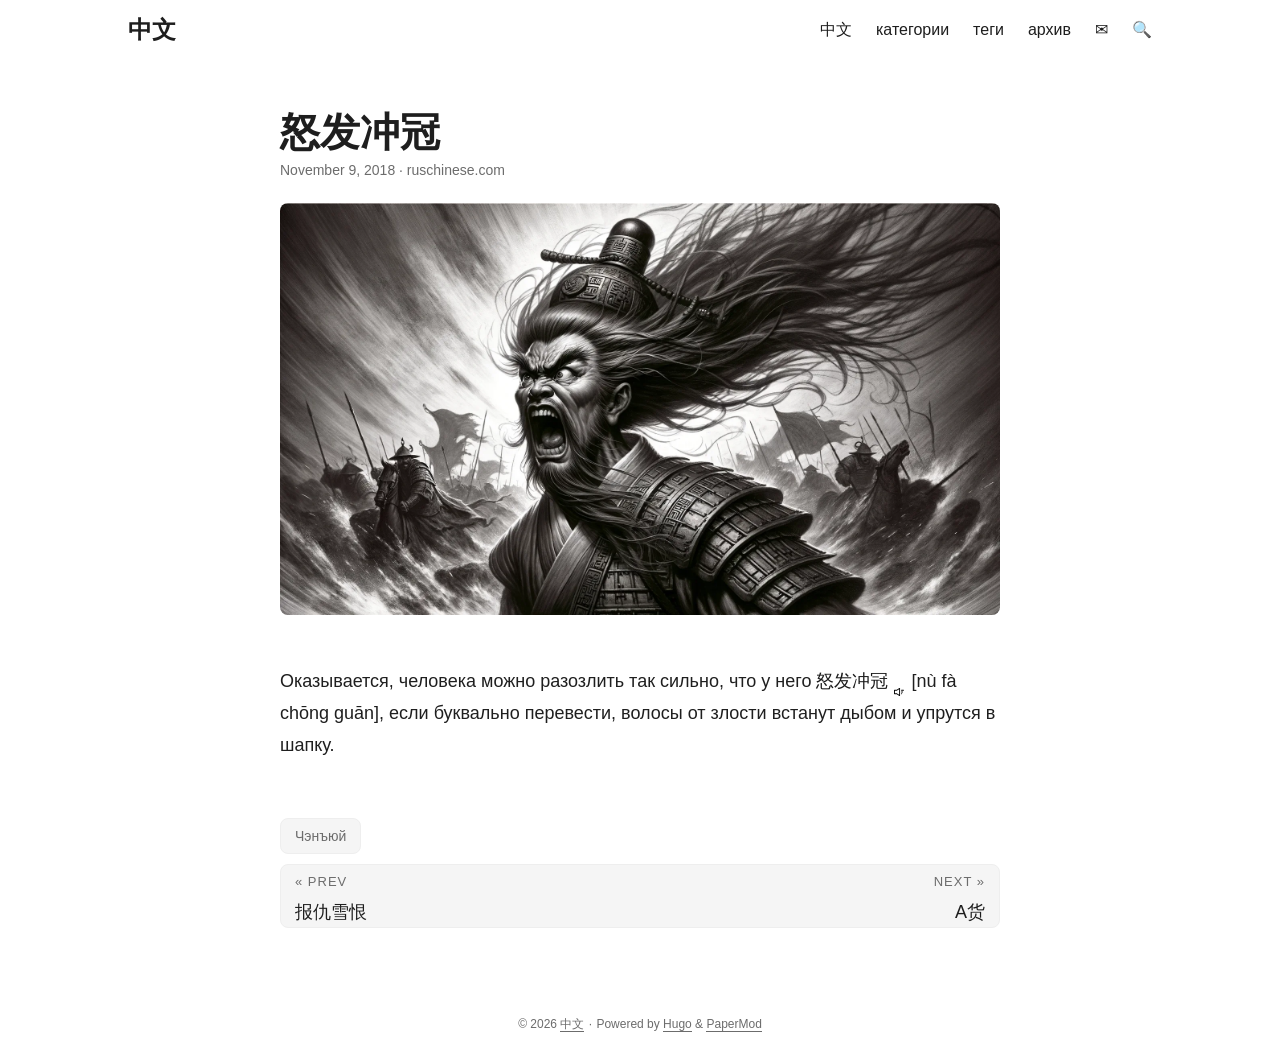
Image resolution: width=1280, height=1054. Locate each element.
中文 (152, 29)
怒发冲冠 (863, 681)
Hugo (677, 1024)
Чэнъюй (320, 836)
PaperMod (733, 1024)
